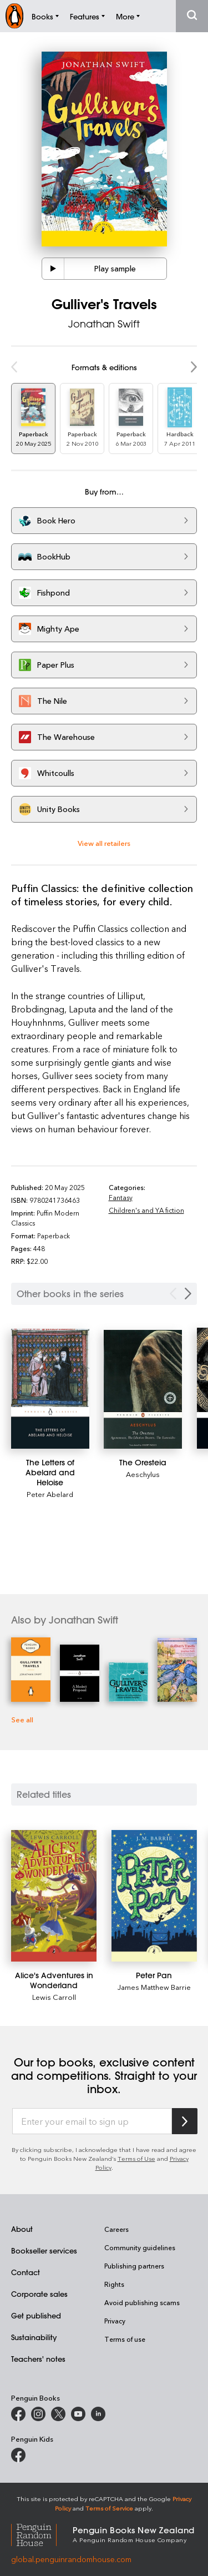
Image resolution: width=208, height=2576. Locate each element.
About (22, 2229)
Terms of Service (109, 2508)
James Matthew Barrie (154, 1987)
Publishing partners (134, 2266)
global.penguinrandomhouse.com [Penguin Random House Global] (71, 2559)
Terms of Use (136, 2158)
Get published (36, 2315)
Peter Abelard (50, 1494)
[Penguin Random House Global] (42, 2533)
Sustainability (34, 2337)
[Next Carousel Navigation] (188, 1293)
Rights (114, 2284)
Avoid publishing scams (142, 2302)
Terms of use (124, 2339)
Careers (116, 2229)
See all (22, 1719)
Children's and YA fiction (146, 1210)
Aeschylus (143, 1474)
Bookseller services (44, 2250)
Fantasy (121, 1197)
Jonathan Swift (104, 323)
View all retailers (104, 843)
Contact (25, 2272)
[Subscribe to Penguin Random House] (184, 2121)
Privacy (114, 2321)
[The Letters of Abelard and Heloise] (50, 1389)
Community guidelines (139, 2247)
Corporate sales (39, 2293)
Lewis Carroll (54, 1997)
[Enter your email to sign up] (92, 2121)
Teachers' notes (38, 2358)
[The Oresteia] (143, 1389)
